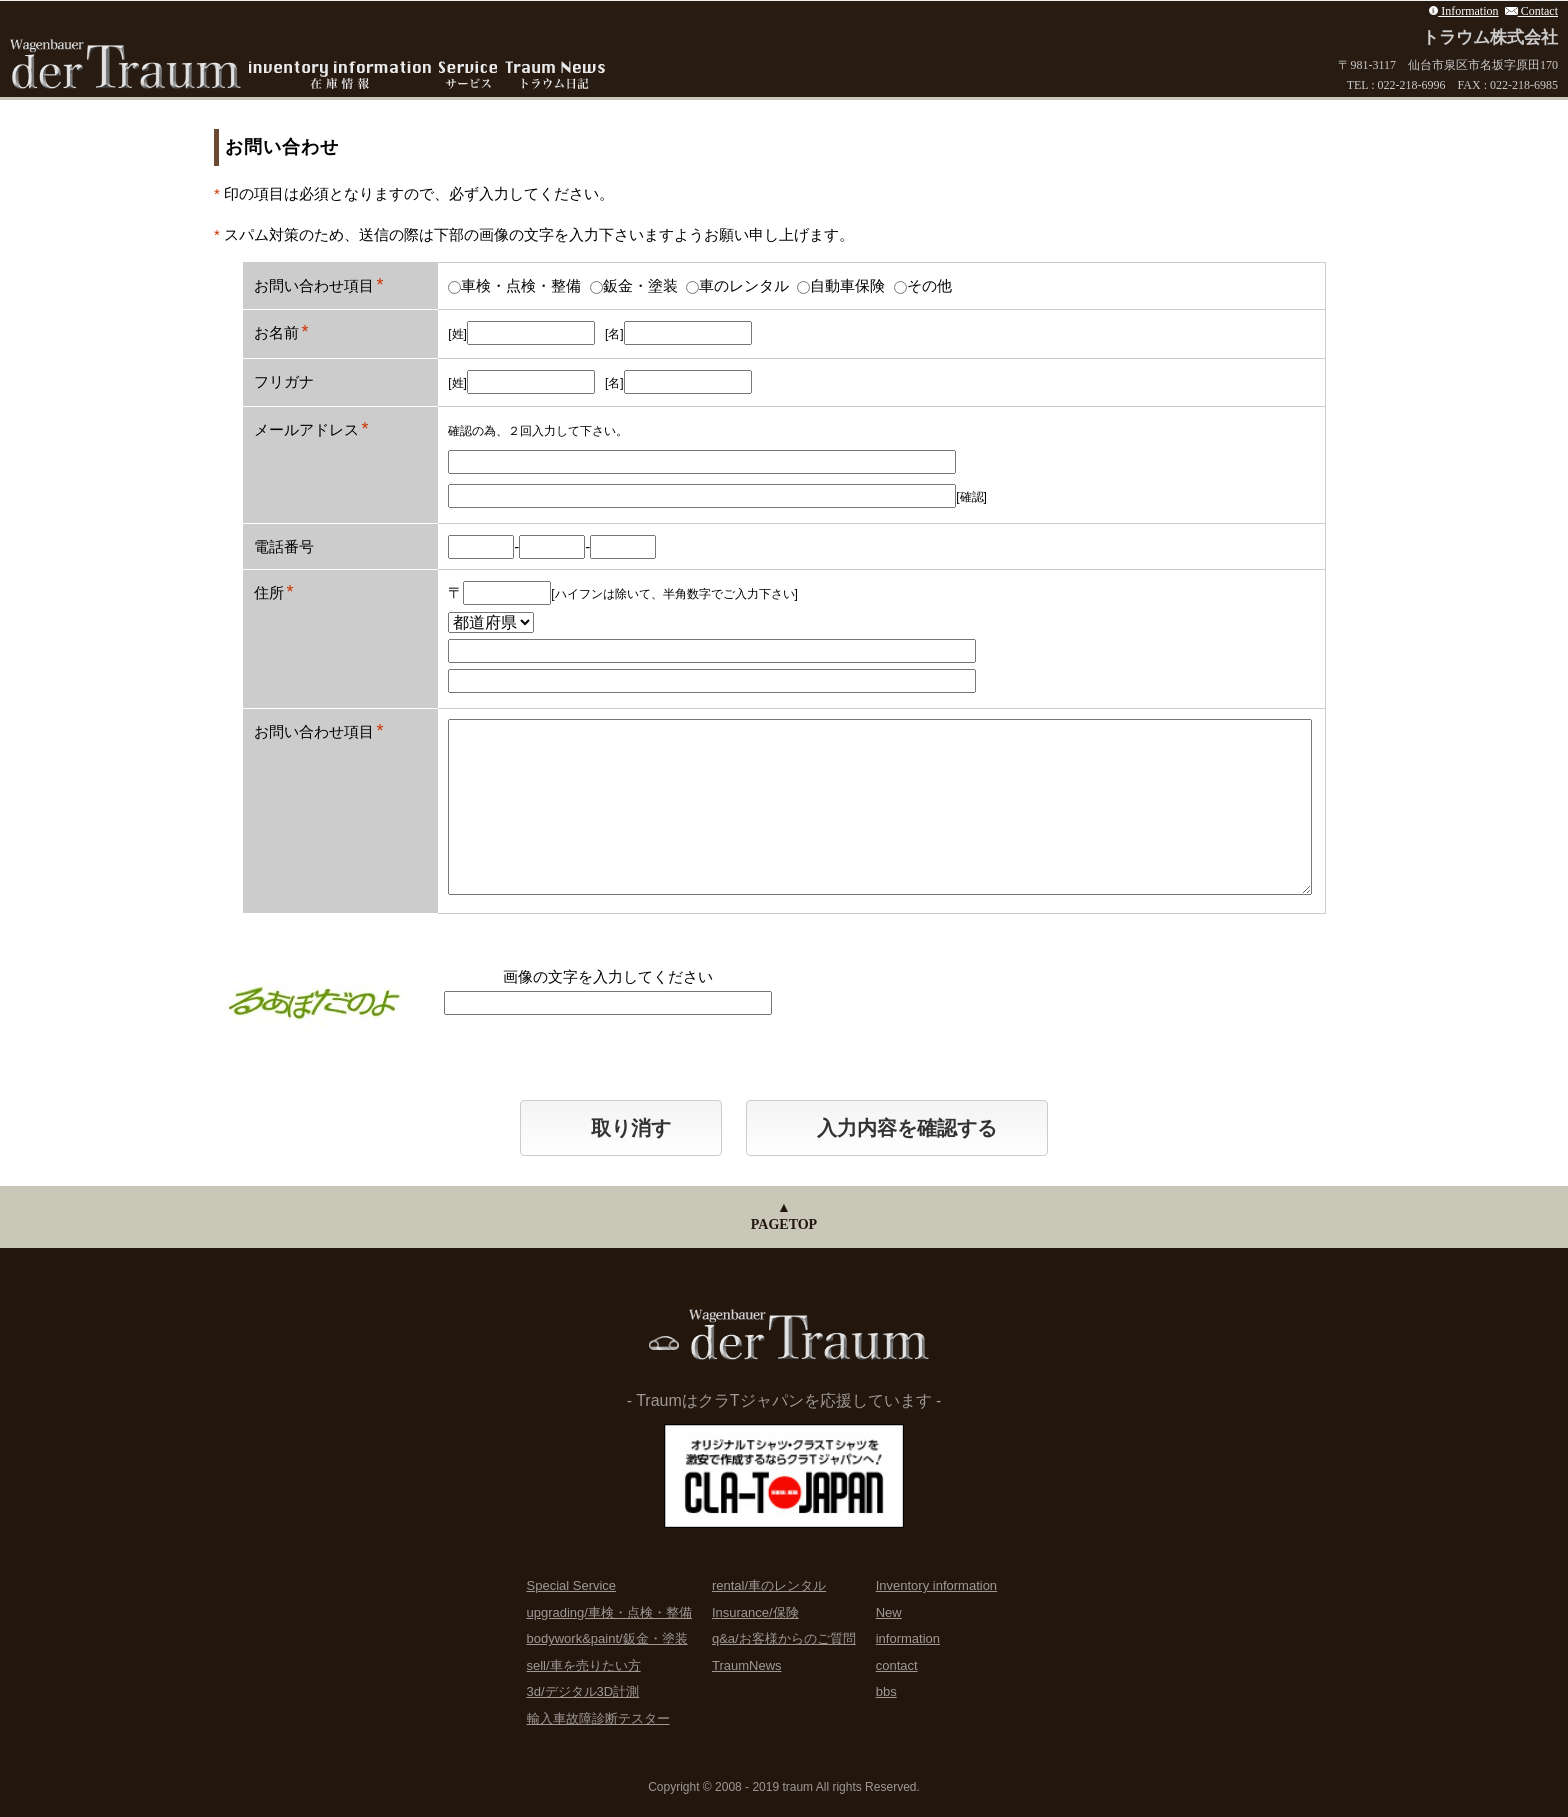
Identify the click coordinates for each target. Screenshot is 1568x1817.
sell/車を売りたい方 (584, 1665)
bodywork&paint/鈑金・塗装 (607, 1638)
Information (1463, 11)
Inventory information (936, 1585)
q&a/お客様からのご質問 (784, 1638)
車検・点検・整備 (514, 285)
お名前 (276, 332)
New (889, 1612)
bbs (886, 1691)
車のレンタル (737, 285)
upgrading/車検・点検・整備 (609, 1612)
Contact (1532, 11)
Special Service (572, 1585)
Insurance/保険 (755, 1612)
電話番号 (284, 546)
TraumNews (747, 1665)
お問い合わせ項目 (314, 285)
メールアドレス (306, 429)
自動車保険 (841, 285)
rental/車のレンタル (769, 1585)
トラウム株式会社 (1490, 37)
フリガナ (284, 381)
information (908, 1638)
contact (897, 1665)
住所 (269, 592)
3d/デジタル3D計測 (583, 1691)
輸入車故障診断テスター (598, 1718)
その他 (923, 285)
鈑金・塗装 (634, 285)
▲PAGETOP (784, 1216)
